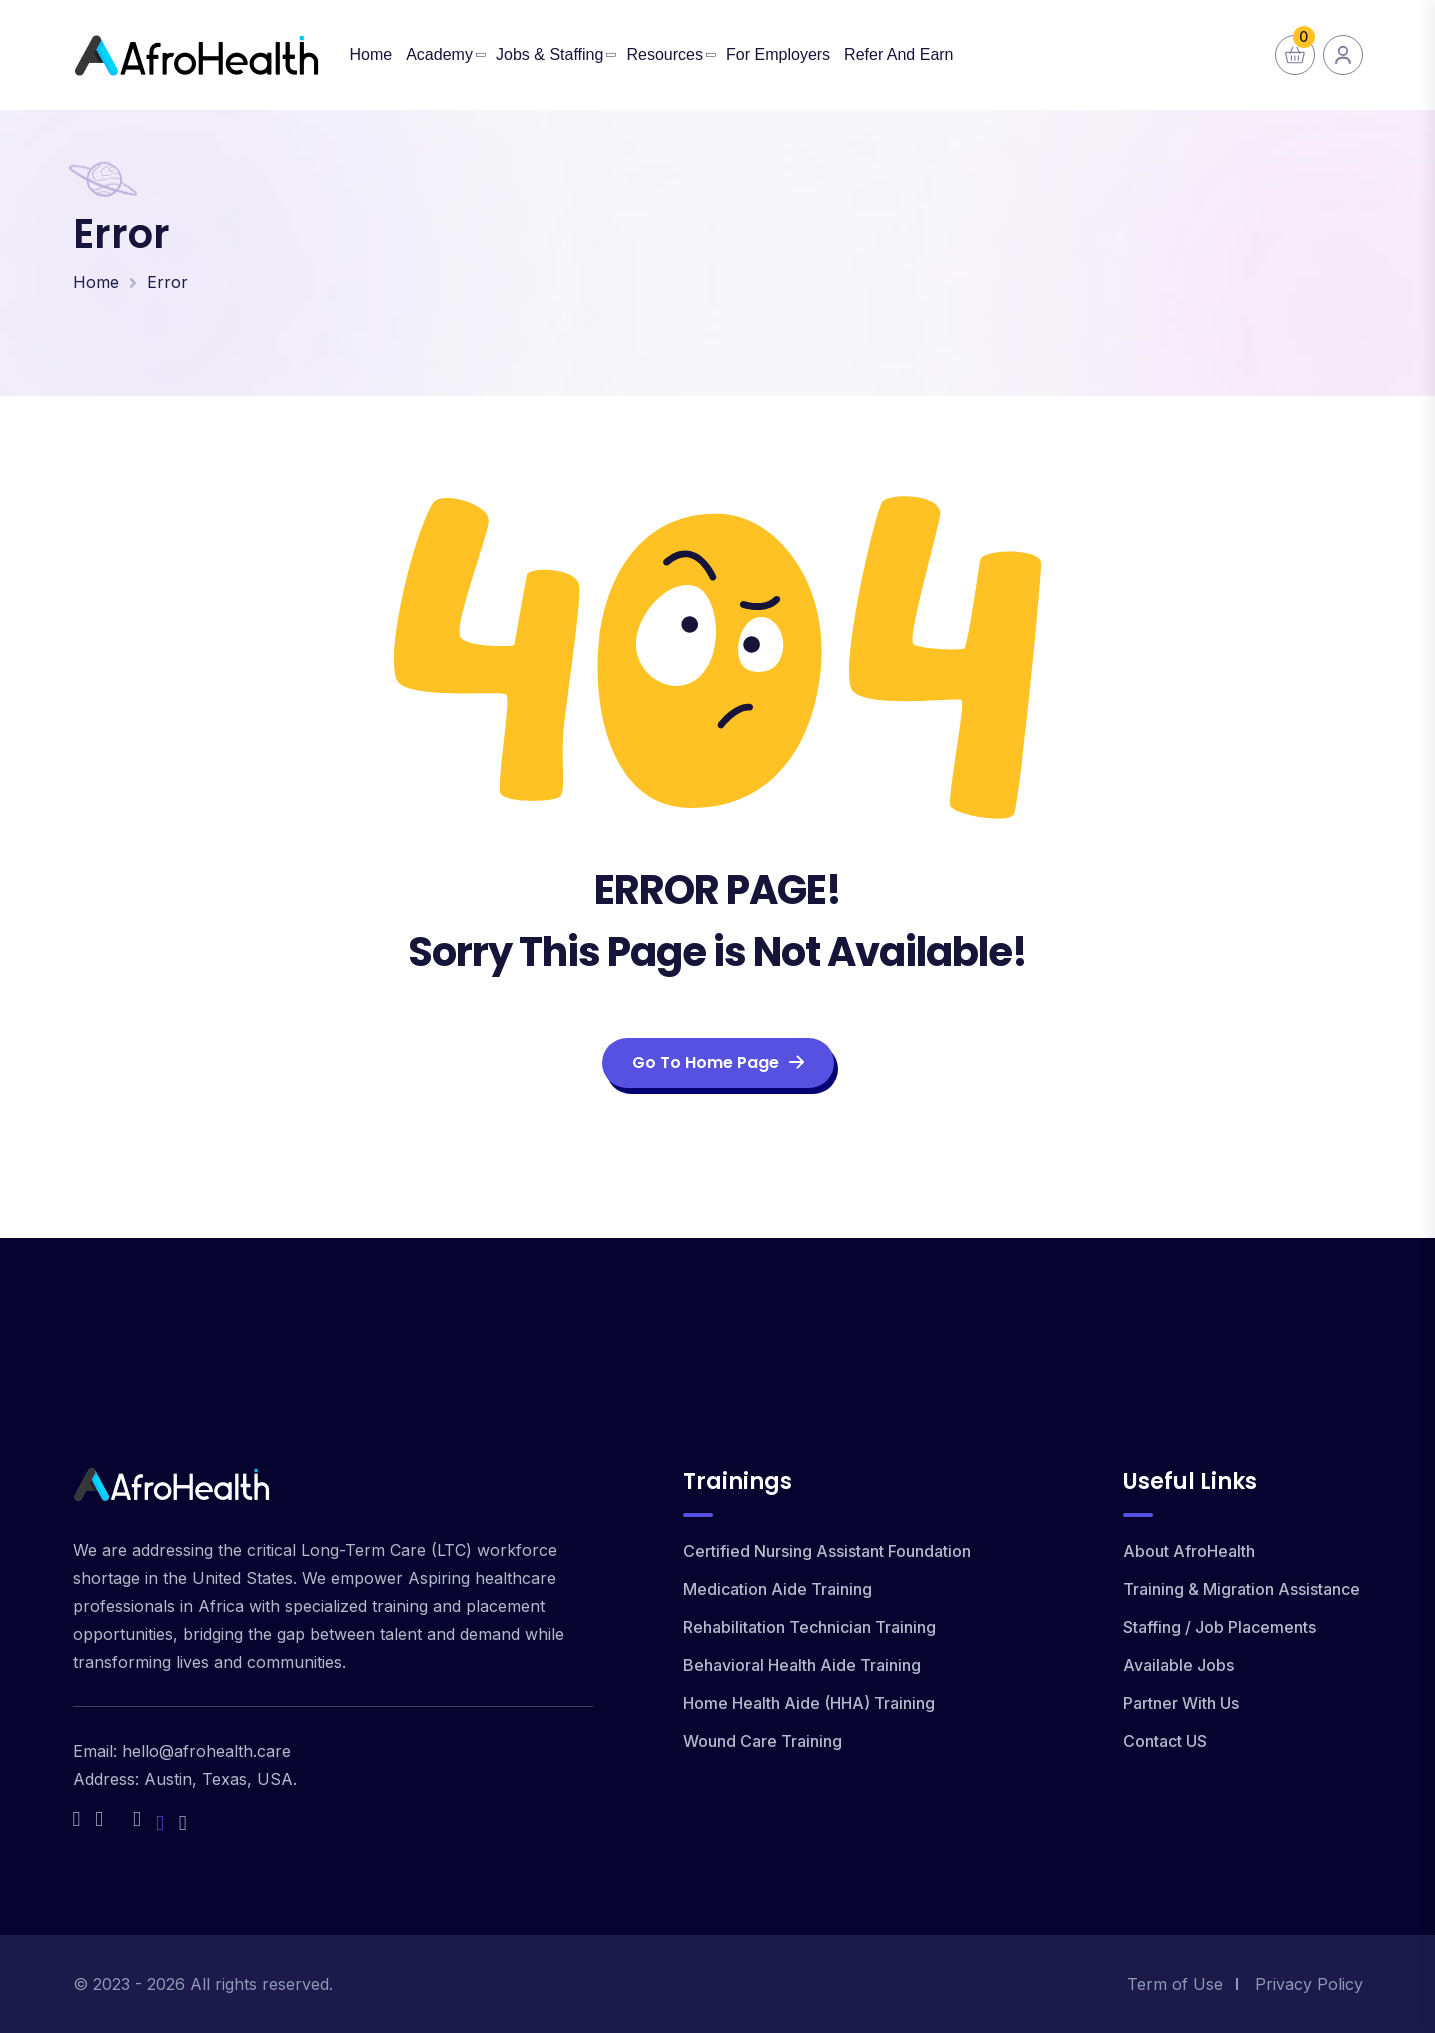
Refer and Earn (898, 54)
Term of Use (1175, 1984)
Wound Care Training (762, 1741)
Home (371, 54)
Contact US (1165, 1741)
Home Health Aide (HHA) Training (809, 1703)
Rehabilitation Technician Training (809, 1627)
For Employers (778, 54)
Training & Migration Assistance (1241, 1589)
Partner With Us (1181, 1703)
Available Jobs (1178, 1665)
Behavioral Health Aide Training (802, 1665)
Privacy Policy (1309, 1984)
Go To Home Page (718, 1062)
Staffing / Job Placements (1219, 1627)
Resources (664, 54)
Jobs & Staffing (549, 54)
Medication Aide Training (777, 1589)
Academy (439, 54)
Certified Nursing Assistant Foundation (827, 1551)
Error (167, 282)
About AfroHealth (1189, 1551)
